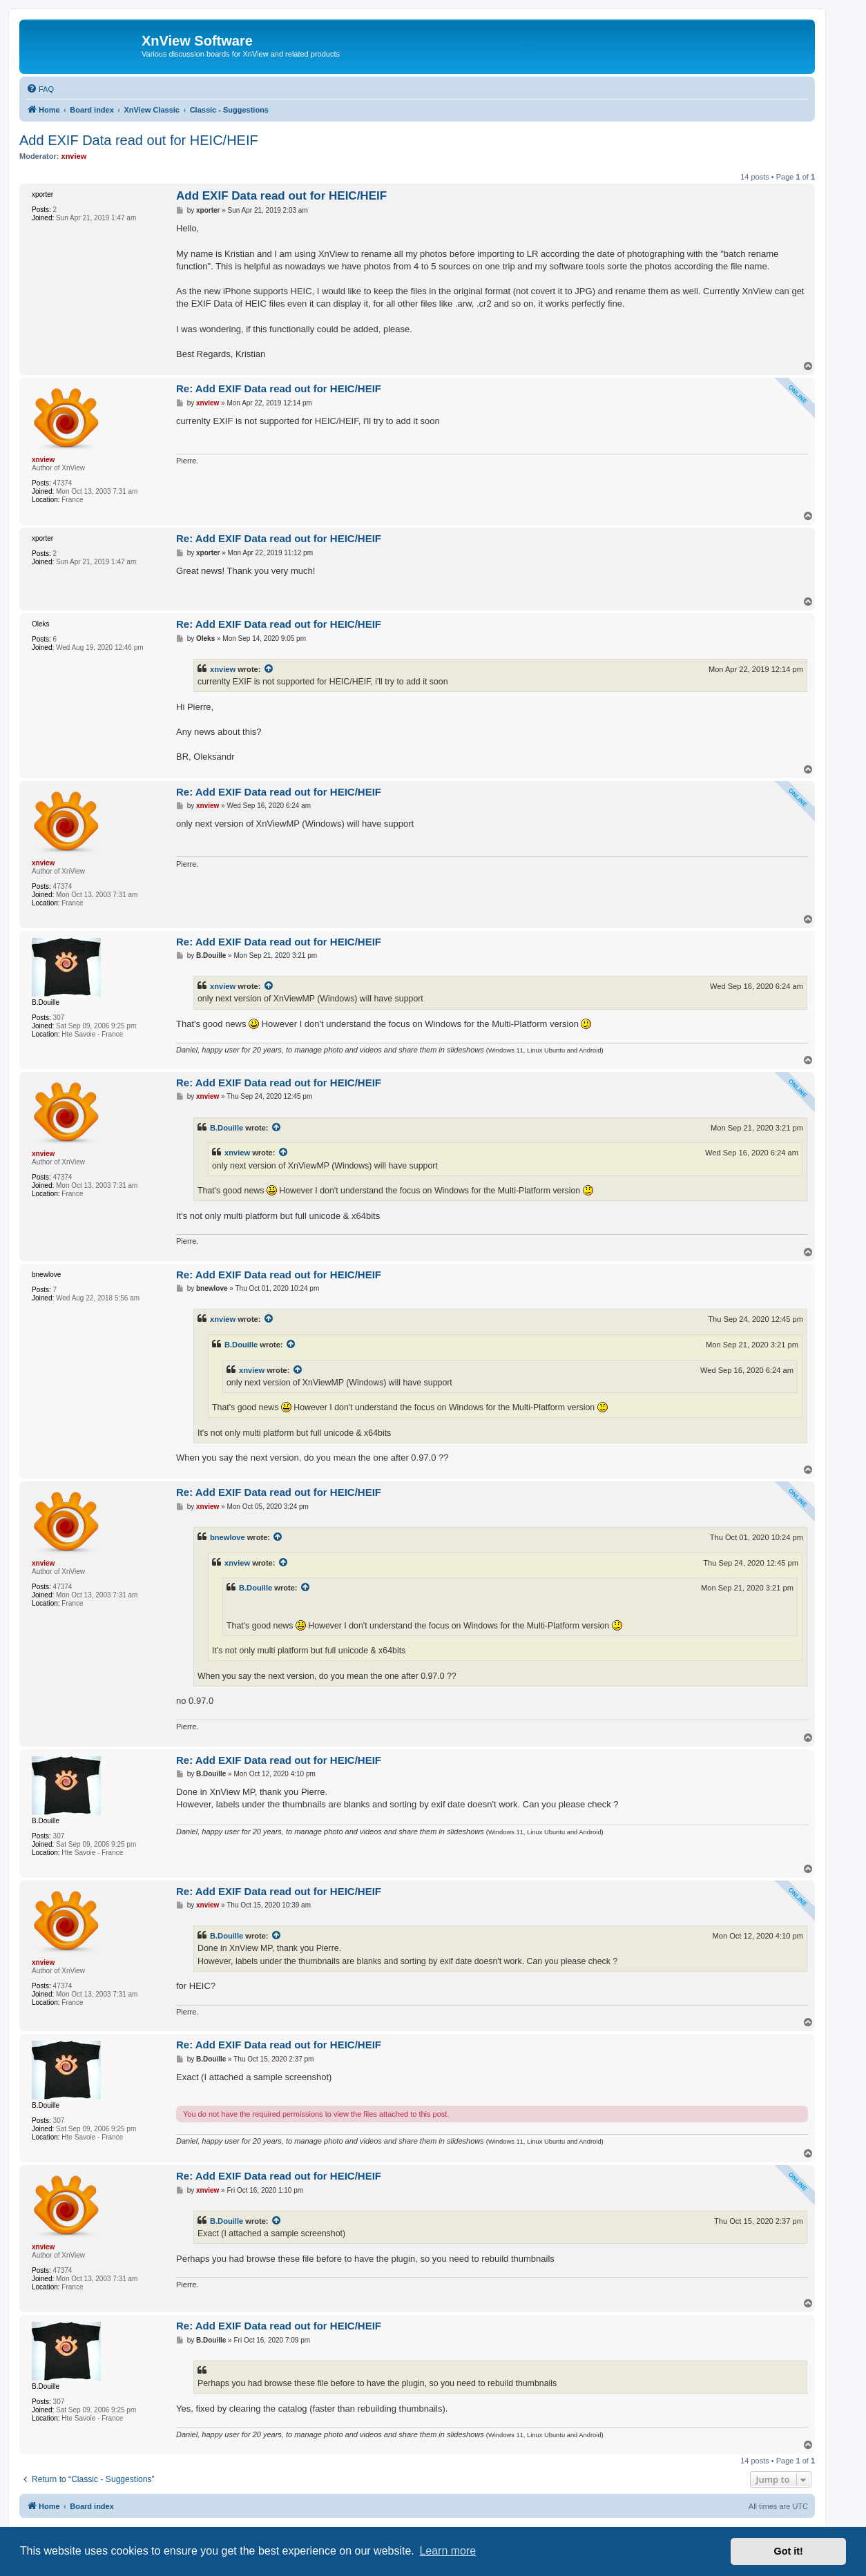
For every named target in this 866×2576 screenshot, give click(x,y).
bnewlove (227, 1537)
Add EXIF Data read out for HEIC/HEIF (138, 140)
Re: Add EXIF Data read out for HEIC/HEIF (278, 388)
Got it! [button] (788, 2551)
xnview (222, 669)
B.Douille (226, 1128)
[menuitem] (40, 89)
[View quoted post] (269, 669)
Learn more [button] (447, 2551)
